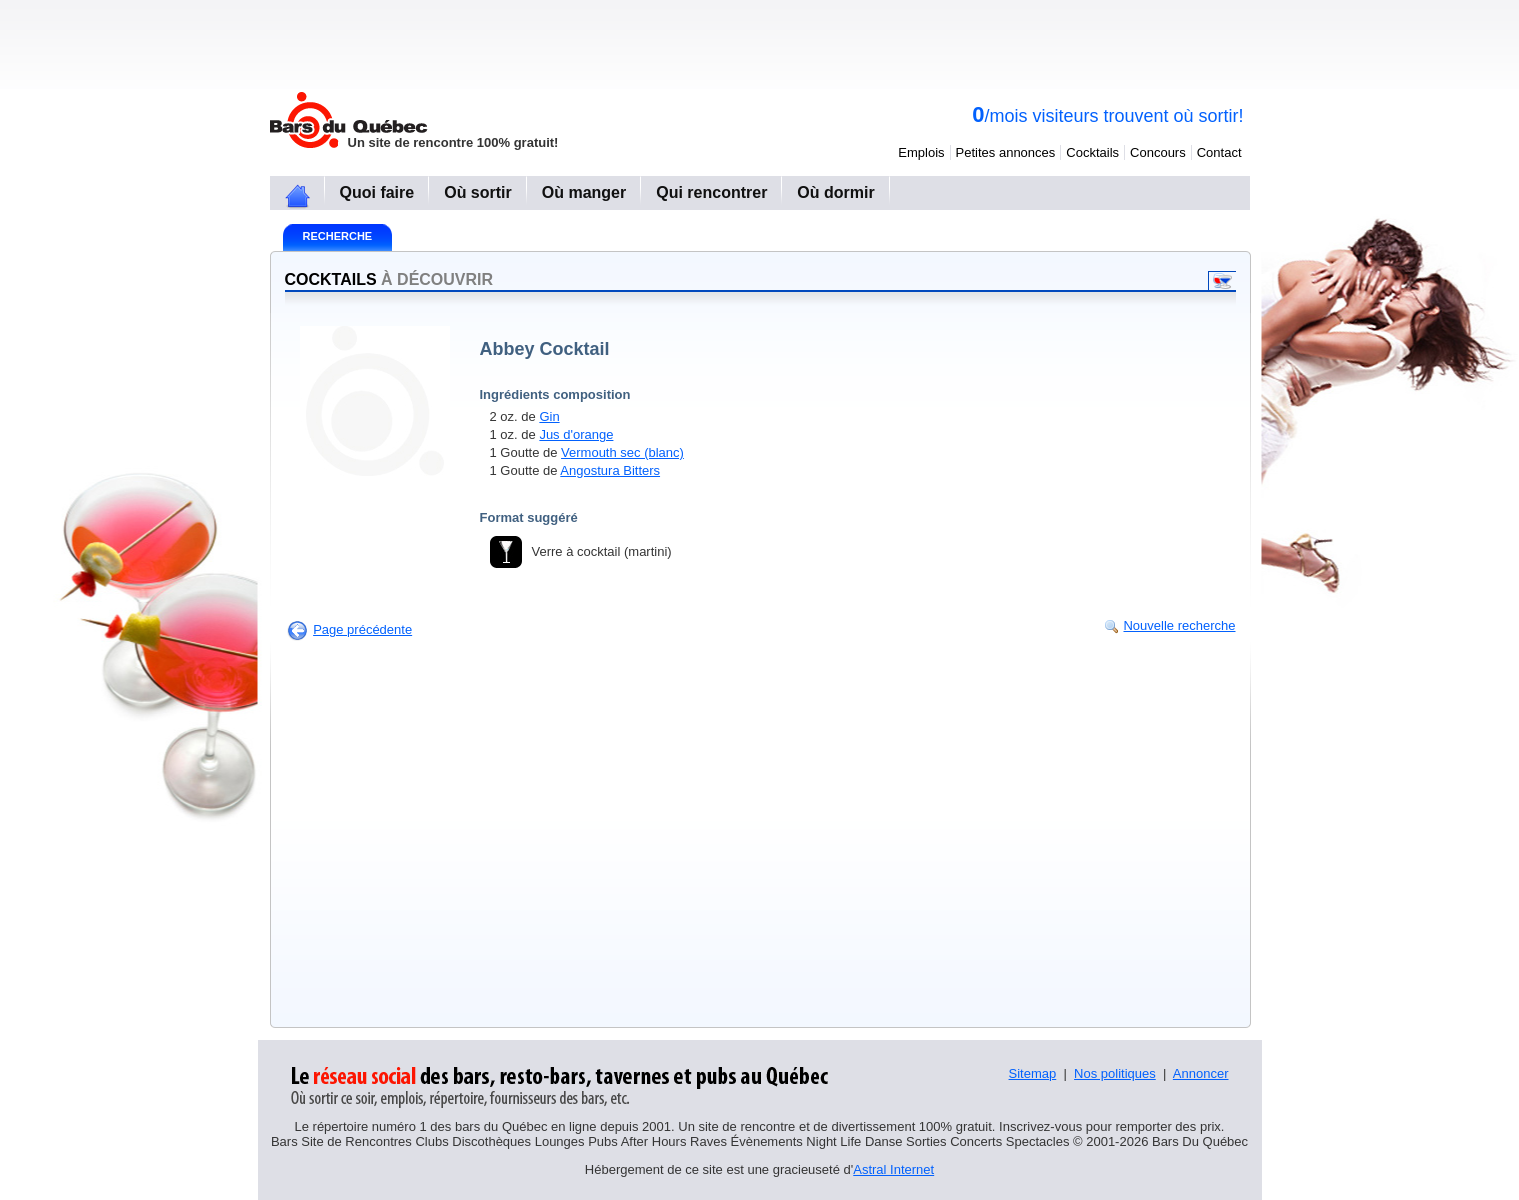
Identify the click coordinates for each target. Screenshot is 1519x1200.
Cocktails (1092, 152)
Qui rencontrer (711, 192)
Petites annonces (1006, 152)
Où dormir (835, 192)
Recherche (338, 236)
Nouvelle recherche (1179, 625)
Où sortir (478, 192)
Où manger (584, 192)
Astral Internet (893, 1169)
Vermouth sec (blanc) (622, 452)
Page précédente (362, 629)
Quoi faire (377, 192)
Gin (549, 416)
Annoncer (1201, 1073)
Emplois (921, 152)
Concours (1158, 152)
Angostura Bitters (610, 470)
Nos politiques (1115, 1073)
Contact (1219, 152)
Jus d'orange (576, 434)
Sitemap (1033, 1073)
